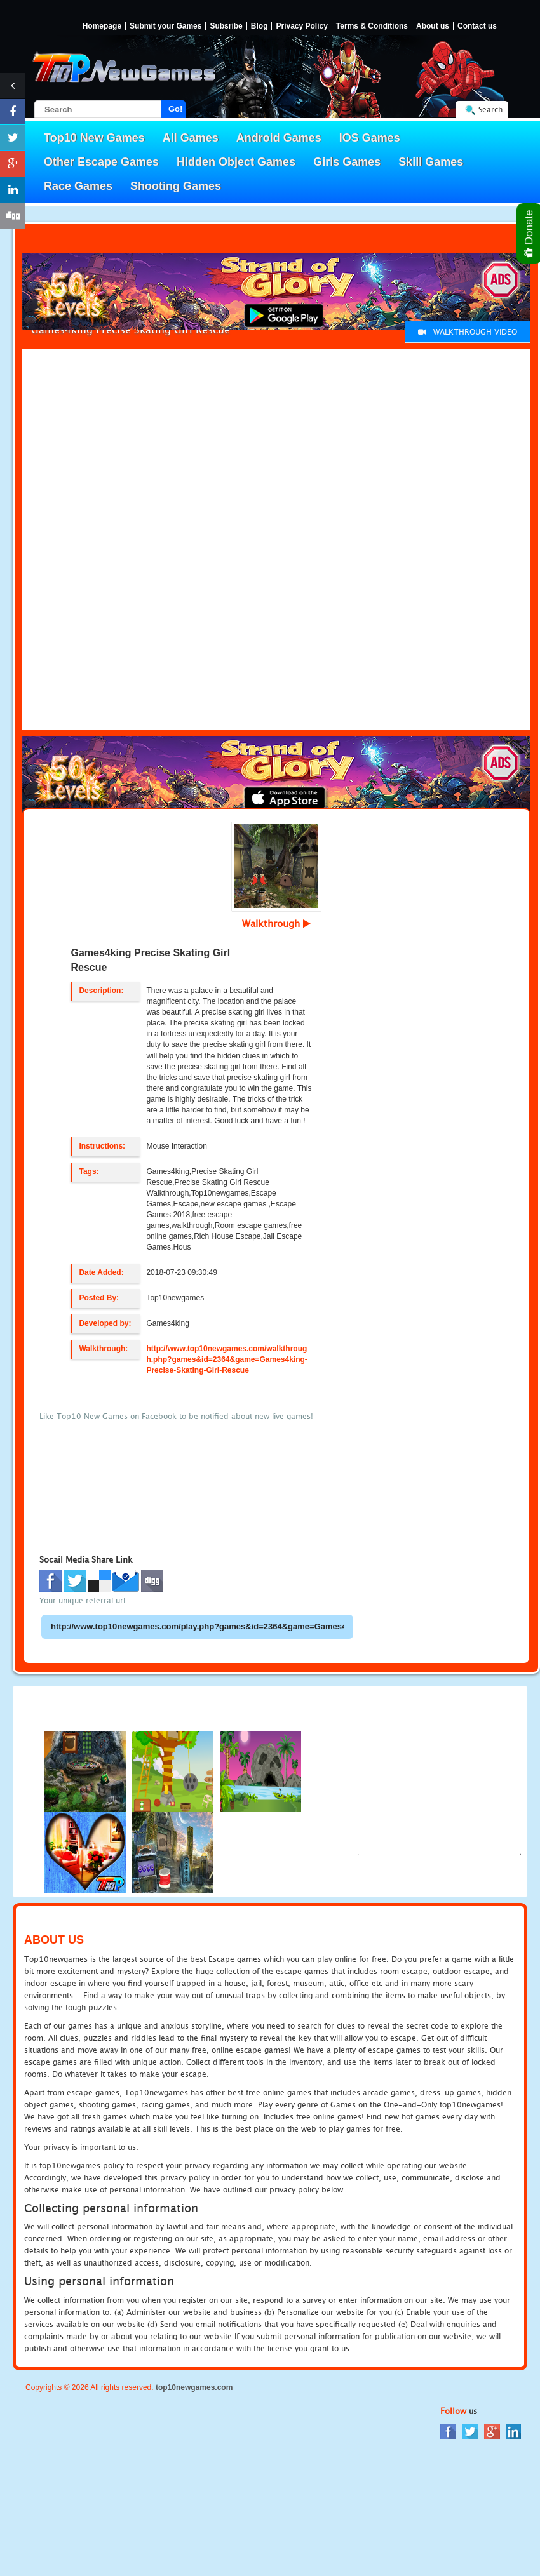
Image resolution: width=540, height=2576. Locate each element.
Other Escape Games (101, 162)
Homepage (102, 26)
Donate (529, 233)
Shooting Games (175, 186)
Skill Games (430, 162)
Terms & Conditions (372, 26)
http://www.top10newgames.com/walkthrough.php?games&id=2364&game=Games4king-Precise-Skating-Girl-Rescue (226, 1359)
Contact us (477, 26)
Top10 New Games (94, 137)
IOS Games (369, 137)
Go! (175, 109)
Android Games (278, 137)
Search (490, 109)
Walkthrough (276, 923)
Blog (259, 26)
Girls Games (347, 162)
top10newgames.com (194, 2387)
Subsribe (226, 26)
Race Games (78, 186)
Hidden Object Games (236, 162)
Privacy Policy (301, 26)
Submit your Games (165, 26)
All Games (191, 137)
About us (432, 26)
